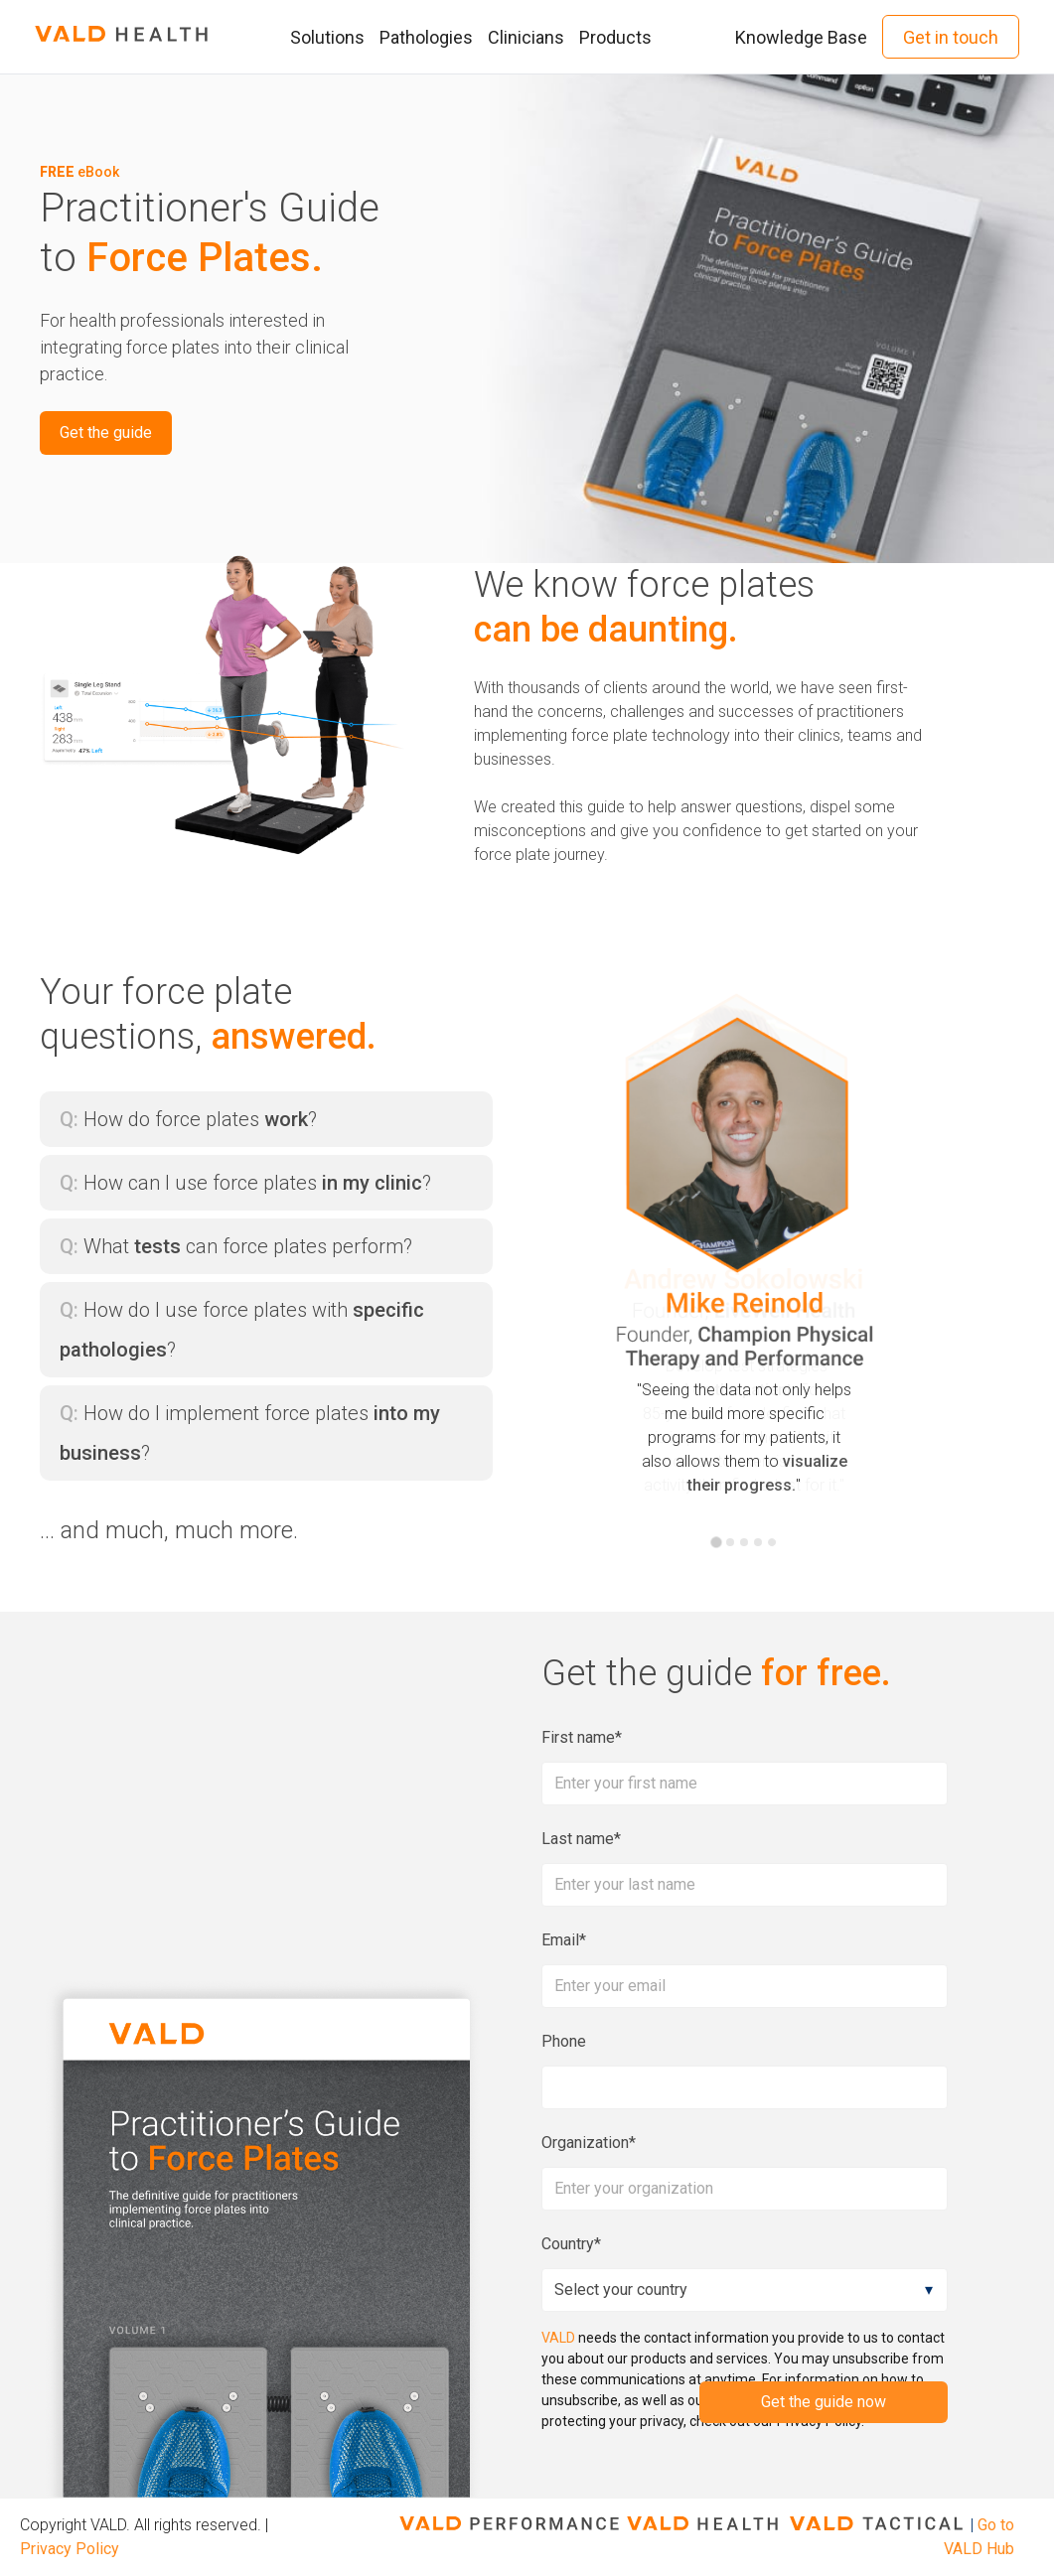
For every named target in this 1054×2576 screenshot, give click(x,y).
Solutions (327, 37)
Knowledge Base (801, 37)
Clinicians (526, 37)
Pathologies (426, 37)
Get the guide (106, 432)
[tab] (716, 1542)
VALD (558, 2338)
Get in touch (950, 37)
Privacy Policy (69, 2548)
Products (615, 37)
